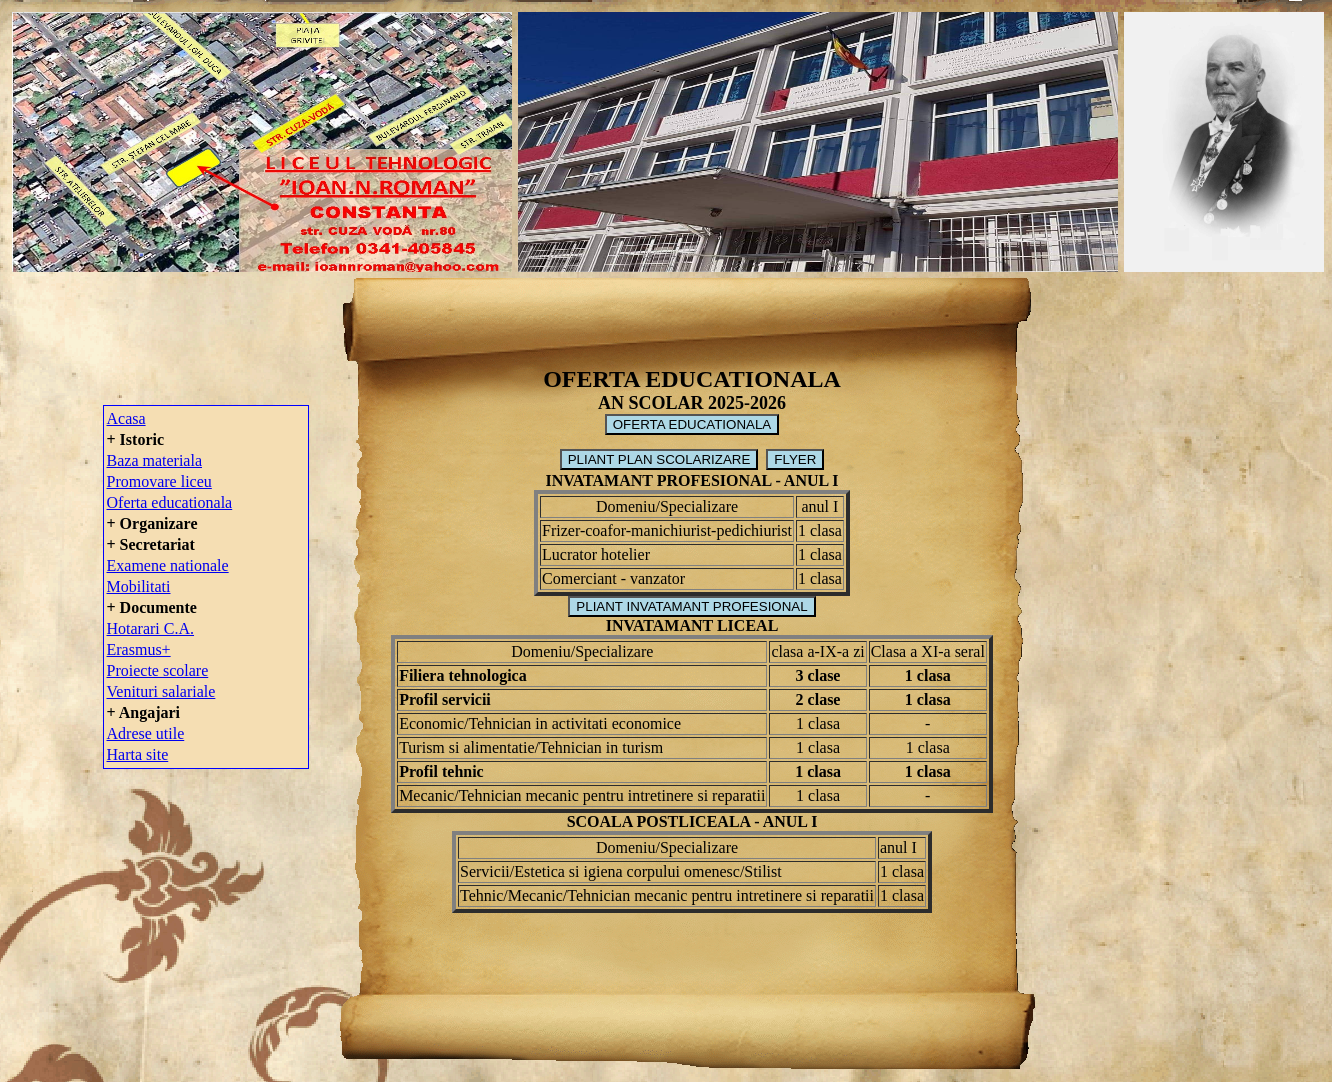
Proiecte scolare (158, 670)
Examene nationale (168, 565)
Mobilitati (139, 586)
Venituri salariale (161, 691)
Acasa (126, 418)
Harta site (138, 754)
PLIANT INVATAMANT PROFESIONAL (691, 606)
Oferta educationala (170, 502)
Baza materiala (155, 460)
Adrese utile (146, 733)
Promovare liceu (159, 481)
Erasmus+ (139, 649)
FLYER (795, 459)
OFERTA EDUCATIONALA (692, 424)
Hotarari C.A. (151, 628)
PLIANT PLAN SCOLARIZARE (659, 459)
